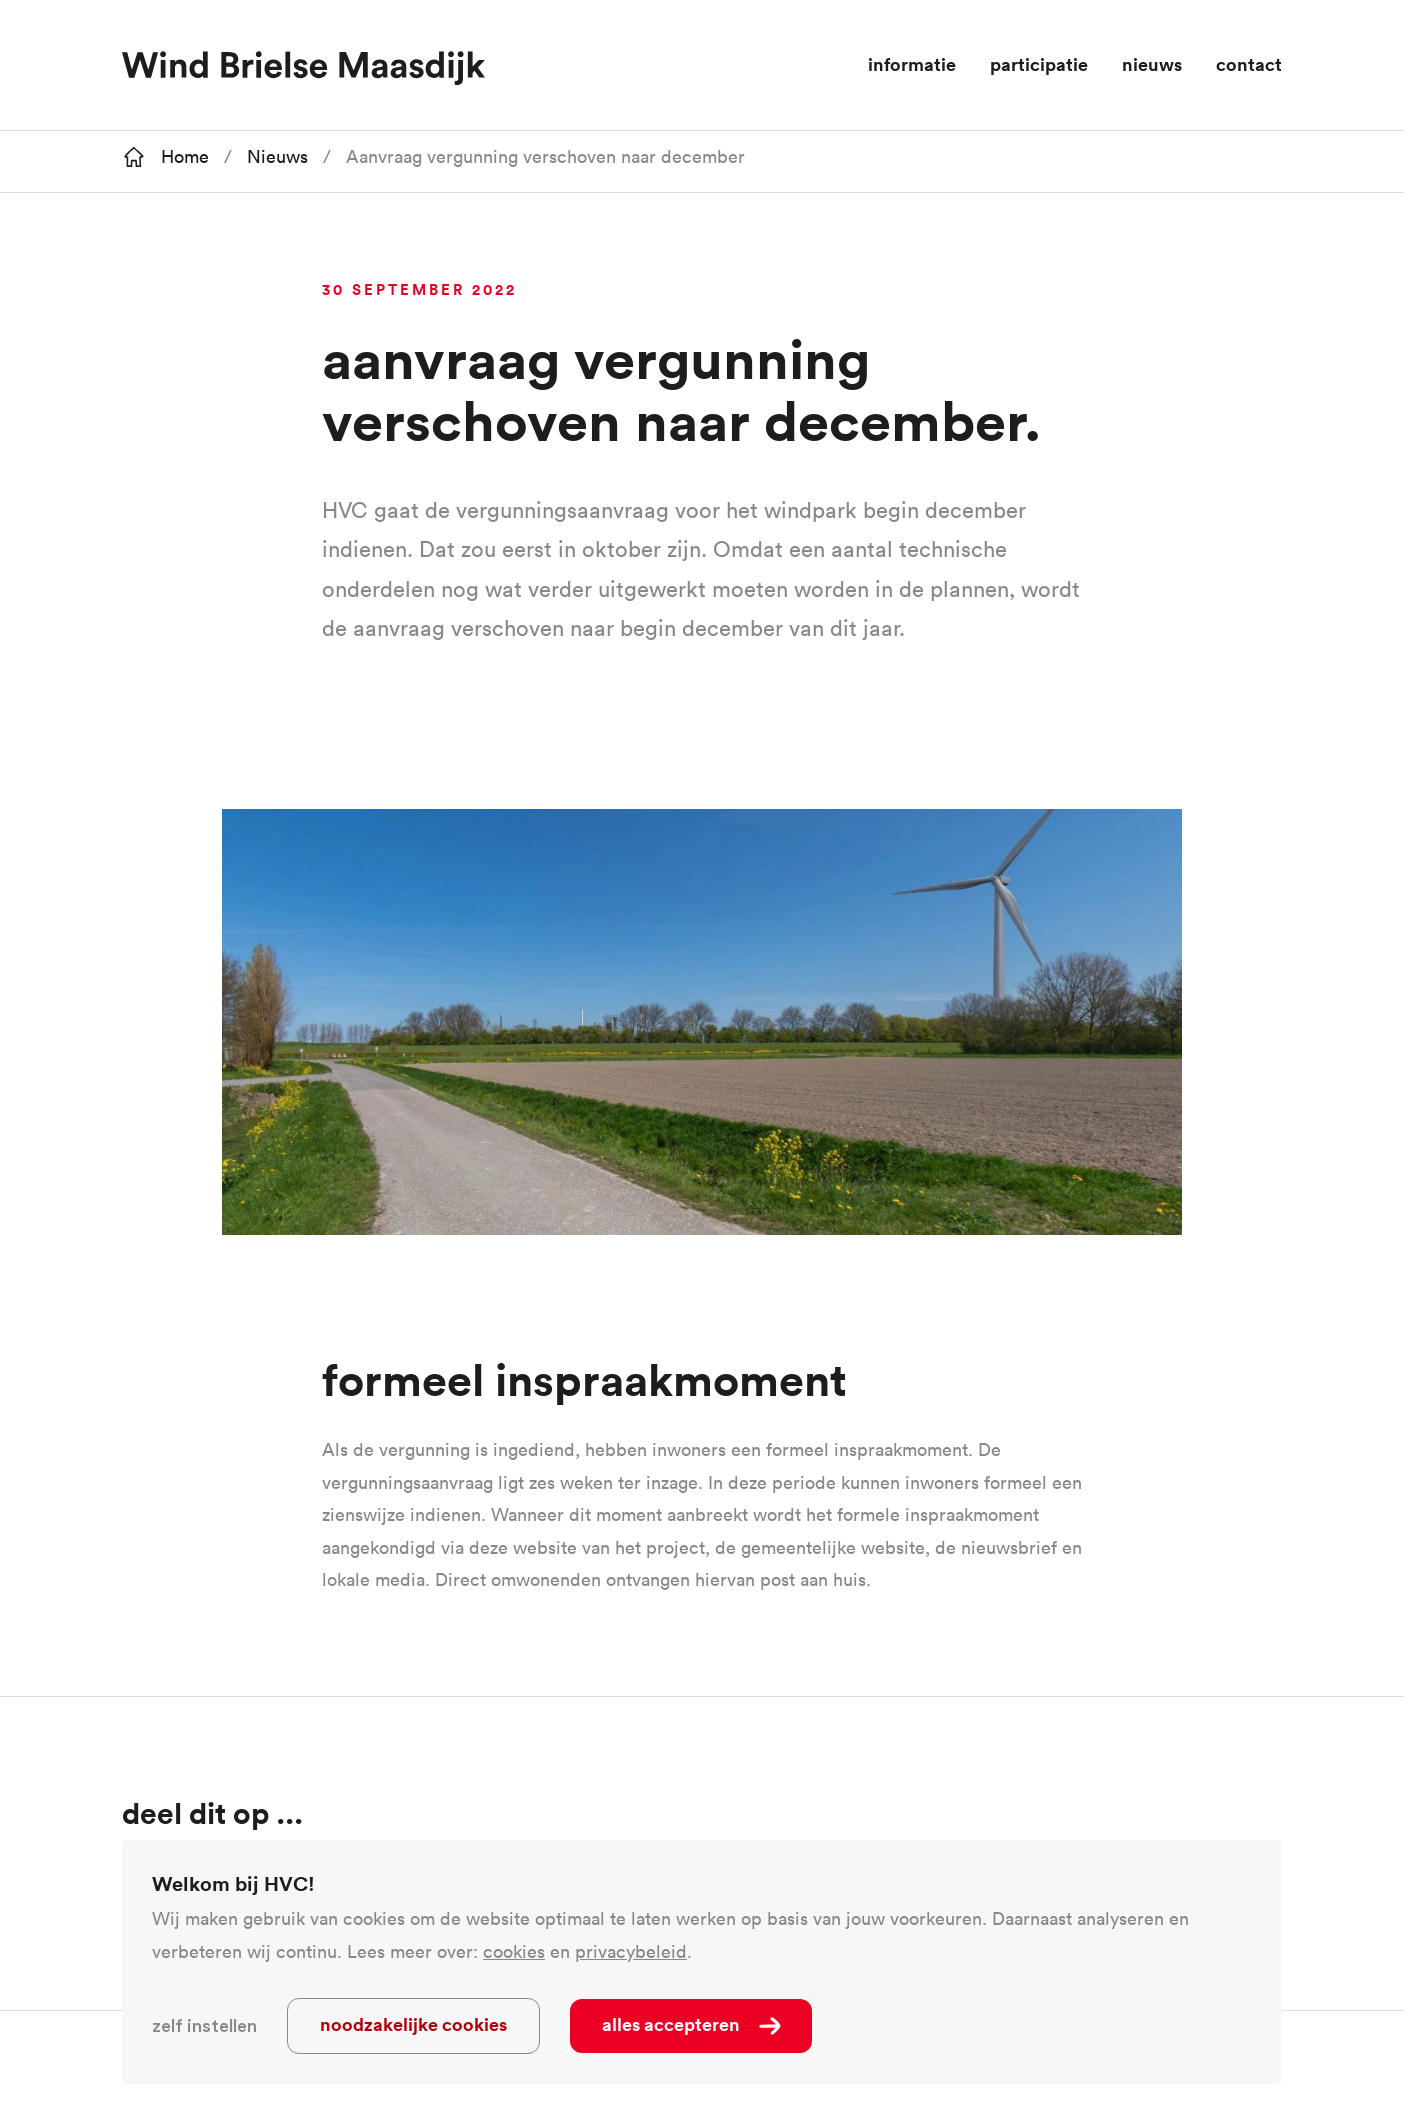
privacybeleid (631, 1951)
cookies (514, 1951)
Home (185, 156)
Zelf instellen (204, 2026)
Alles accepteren (671, 2024)
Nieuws (1152, 64)
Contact (1249, 64)
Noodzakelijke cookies (413, 2024)
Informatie (912, 64)
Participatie (1039, 64)
